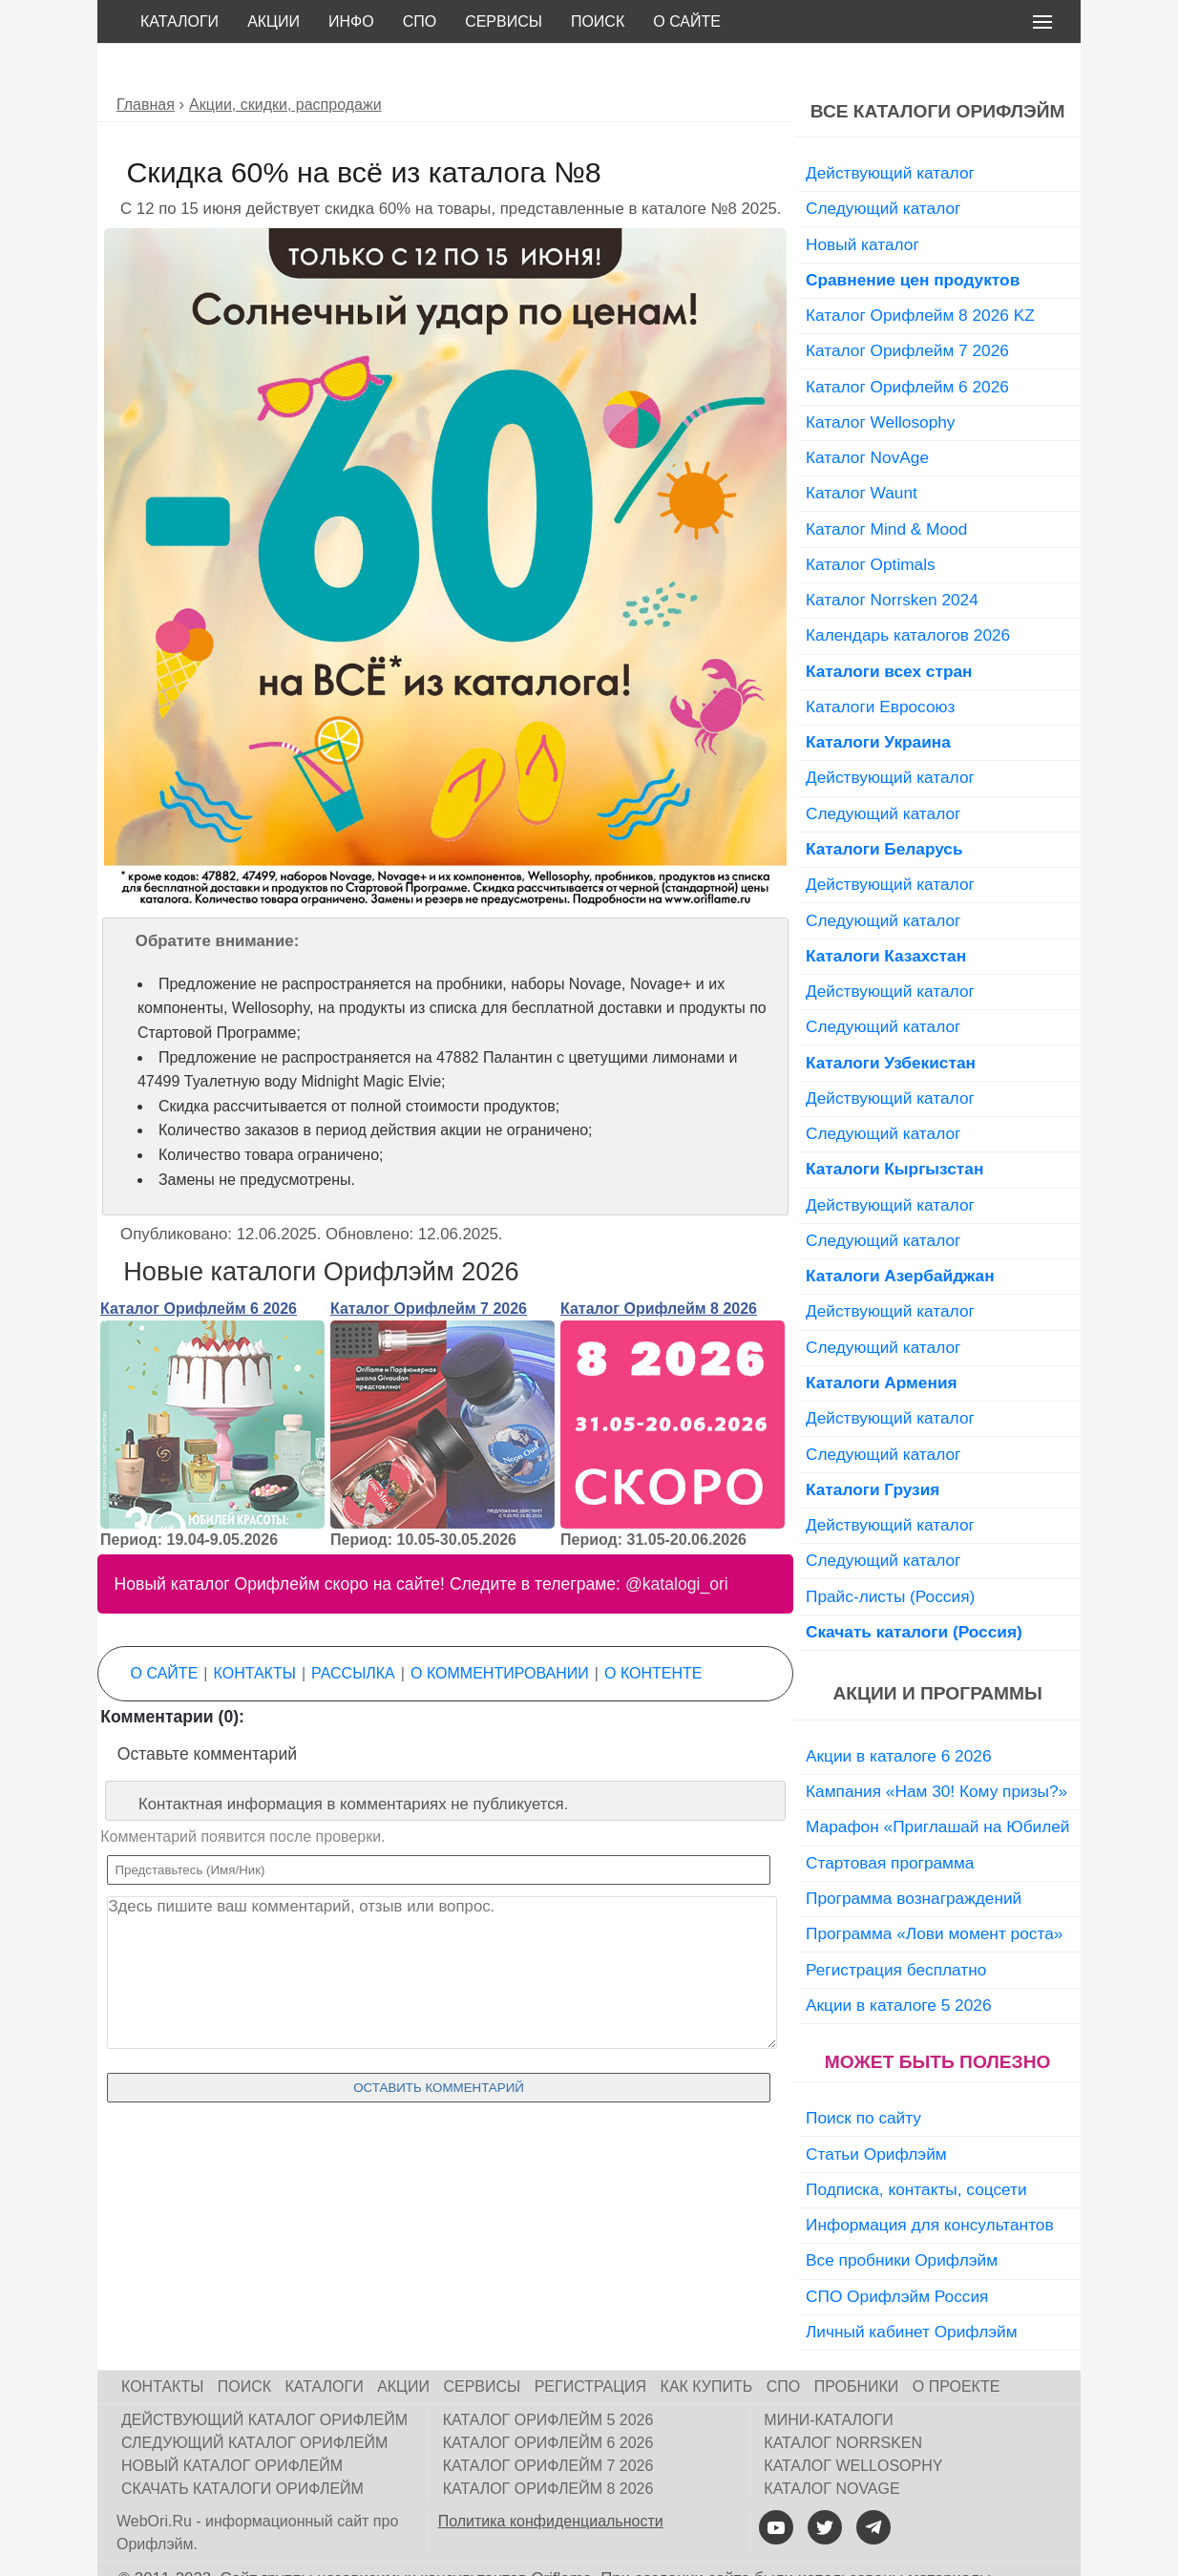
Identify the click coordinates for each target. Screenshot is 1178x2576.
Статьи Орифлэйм (876, 2111)
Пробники (856, 2343)
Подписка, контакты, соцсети (916, 2146)
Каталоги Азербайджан (900, 1232)
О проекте (956, 2343)
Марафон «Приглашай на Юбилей (938, 1783)
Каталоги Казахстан (886, 912)
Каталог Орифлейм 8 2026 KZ (920, 272)
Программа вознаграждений (913, 1855)
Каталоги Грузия (872, 1446)
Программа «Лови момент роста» (934, 1890)
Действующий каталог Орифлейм (264, 2377)
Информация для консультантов (930, 2181)
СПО (420, 21)
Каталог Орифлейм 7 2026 (428, 1265)
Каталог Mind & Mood (886, 486)
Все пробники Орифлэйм (902, 2217)
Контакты (255, 1630)
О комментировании (499, 1630)
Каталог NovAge (867, 414)
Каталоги (179, 21)
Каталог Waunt (861, 449)
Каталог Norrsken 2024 (892, 556)
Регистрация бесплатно (896, 1926)
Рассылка (353, 1630)
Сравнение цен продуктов (913, 236)
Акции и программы (936, 1650)
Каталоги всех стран (889, 628)
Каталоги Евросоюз (880, 663)
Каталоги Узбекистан (891, 1019)
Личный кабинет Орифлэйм (912, 2288)
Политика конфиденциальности (550, 2478)
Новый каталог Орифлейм (232, 2423)
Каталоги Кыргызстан (894, 1125)
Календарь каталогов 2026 (908, 592)
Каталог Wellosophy (881, 379)
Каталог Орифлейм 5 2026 (548, 2377)
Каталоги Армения (881, 1339)
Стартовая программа (890, 1819)
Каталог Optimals (871, 521)
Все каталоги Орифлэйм (937, 68)
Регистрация (590, 2343)
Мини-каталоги (828, 2377)
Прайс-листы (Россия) (890, 1553)
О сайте (687, 21)
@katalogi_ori (676, 1541)
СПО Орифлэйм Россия (897, 2253)
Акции (273, 21)
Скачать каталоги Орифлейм (242, 2446)
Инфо (351, 21)
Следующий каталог (883, 165)
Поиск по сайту (863, 2074)
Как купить (707, 2343)
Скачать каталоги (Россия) (914, 1588)
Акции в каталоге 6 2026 (898, 1712)
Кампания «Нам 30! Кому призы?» (936, 1748)
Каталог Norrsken (843, 2400)
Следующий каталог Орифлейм (254, 2400)
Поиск (597, 21)
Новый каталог (862, 201)
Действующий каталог (890, 129)
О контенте (653, 1630)
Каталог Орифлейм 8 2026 (658, 1265)
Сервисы (503, 21)
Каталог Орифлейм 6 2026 (198, 1265)
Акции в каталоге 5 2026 (898, 1962)
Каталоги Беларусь (884, 805)
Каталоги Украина (878, 698)
